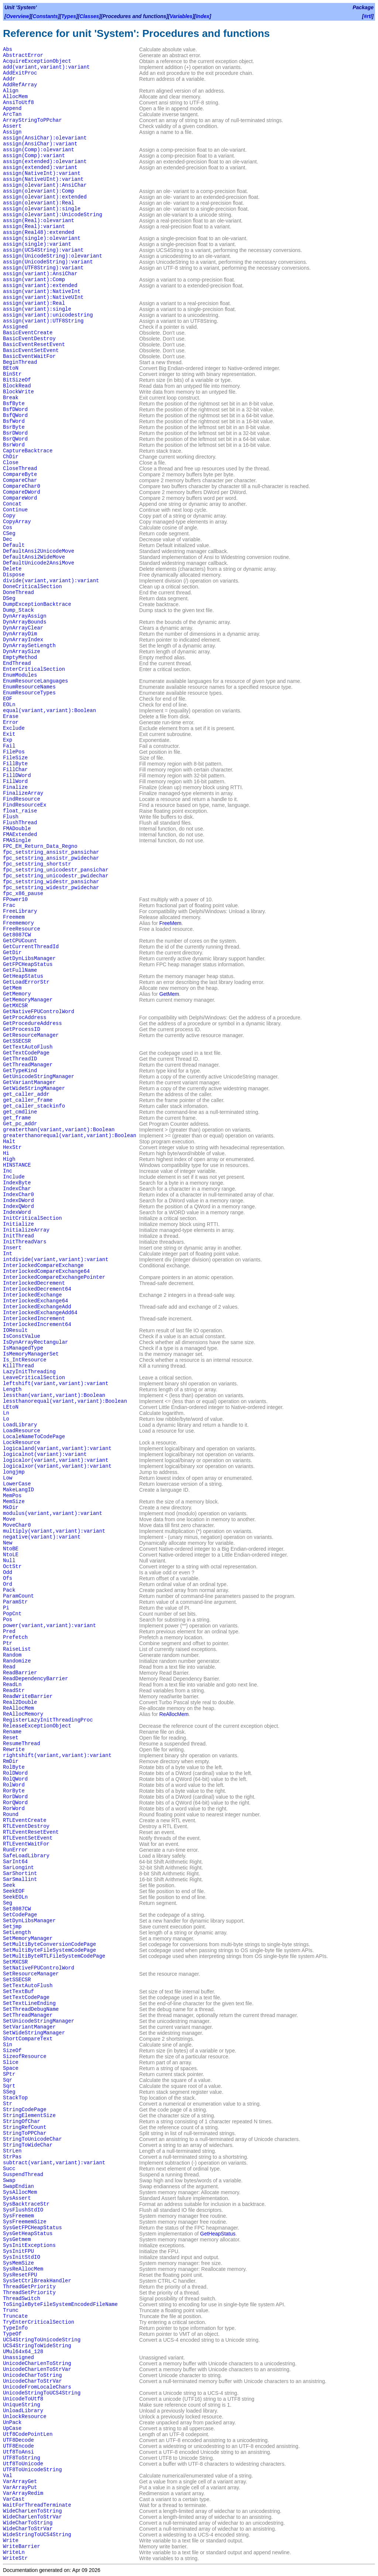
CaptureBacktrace (27, 451)
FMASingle (17, 840)
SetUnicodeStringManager (38, 2021)
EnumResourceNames (29, 687)
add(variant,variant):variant (46, 67)
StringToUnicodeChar (32, 2139)
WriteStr (15, 2558)
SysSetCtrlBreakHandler (37, 2281)
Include (14, 1177)
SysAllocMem (20, 2192)
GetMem (12, 988)
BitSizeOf (17, 380)
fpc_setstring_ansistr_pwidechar (51, 858)
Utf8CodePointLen (27, 2434)
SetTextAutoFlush (27, 1986)
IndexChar (17, 1189)
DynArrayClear (23, 628)
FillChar (15, 770)
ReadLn (12, 1685)
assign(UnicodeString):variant (48, 262)
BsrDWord (15, 433)
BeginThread (20, 362)
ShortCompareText (27, 2039)
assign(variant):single (37, 309)
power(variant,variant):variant (49, 1626)
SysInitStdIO (21, 2257)
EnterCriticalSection (34, 669)
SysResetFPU (20, 2275)
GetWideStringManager (34, 1088)
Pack (9, 1590)
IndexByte (17, 1183)
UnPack (12, 2422)
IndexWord (17, 1212)
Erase (10, 716)
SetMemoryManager (27, 1938)
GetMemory (17, 994)
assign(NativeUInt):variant (43, 179)
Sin (7, 2045)
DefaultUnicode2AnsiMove (38, 563)
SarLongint (18, 1868)
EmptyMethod (20, 657)
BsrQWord (15, 439)
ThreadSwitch (21, 2299)
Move (9, 1519)
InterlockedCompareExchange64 (46, 1271)
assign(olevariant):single (41, 209)
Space (10, 2068)
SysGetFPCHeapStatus (32, 2228)
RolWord (14, 1785)
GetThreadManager (27, 1065)
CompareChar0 (21, 486)
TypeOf (12, 2334)
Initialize (18, 1224)
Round (10, 1814)
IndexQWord (18, 1206)
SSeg (9, 2092)
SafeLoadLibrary (26, 1856)
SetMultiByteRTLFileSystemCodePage (54, 1956)
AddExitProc (20, 73)
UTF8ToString (21, 2458)
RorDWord (15, 1797)
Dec (7, 539)
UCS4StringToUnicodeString (41, 2340)
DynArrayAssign (25, 616)
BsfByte (14, 404)
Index (203, 16)
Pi (6, 1608)
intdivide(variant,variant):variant (56, 1260)
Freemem (14, 917)
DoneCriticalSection (32, 587)
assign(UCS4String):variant (43, 250)
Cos (7, 528)
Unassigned (18, 2358)
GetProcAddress (25, 1018)
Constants (45, 16)
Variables (181, 16)
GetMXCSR (15, 1006)
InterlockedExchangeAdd (37, 1307)
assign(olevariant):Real (38, 203)
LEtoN (10, 1407)
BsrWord (14, 445)
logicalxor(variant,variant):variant (57, 1466)
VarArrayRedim (23, 2493)
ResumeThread (21, 1744)
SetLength (17, 1933)
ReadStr (14, 1690)
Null (9, 1561)
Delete (12, 569)
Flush (10, 817)
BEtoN (10, 368)
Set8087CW (17, 1909)
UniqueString (21, 2405)
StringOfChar (21, 2121)
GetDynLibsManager (29, 958)
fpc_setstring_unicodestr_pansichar (56, 870)
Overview (17, 16)
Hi (6, 1153)
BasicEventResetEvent (34, 345)
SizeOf (12, 2051)
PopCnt (12, 1614)
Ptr (7, 1643)
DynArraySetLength (29, 646)
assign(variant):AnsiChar (40, 274)
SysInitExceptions (29, 2245)
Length (12, 1389)
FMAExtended (20, 835)
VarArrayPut (20, 2487)
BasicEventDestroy (29, 339)
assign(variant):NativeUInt (43, 297)
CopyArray (17, 522)
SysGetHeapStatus (27, 2234)
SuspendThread (23, 2175)
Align (10, 91)
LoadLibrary (20, 1425)
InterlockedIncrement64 (37, 1324)
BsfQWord (15, 415)
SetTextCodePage (26, 1997)
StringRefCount (25, 2127)
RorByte (14, 1791)
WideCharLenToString (32, 2511)
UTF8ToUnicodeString (32, 2470)
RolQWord (15, 1779)
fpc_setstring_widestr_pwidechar (51, 888)
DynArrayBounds (25, 622)
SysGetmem (17, 2239)
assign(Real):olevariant (38, 221)
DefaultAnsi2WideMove (34, 557)
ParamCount (18, 1596)
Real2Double (20, 1702)
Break (10, 398)
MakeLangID (18, 1490)
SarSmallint (20, 1879)
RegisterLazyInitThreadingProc (48, 1720)
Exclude (14, 728)
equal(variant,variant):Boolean (49, 711)
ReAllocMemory (23, 1714)
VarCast (14, 2499)
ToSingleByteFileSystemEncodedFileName (60, 2304)
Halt (9, 1141)
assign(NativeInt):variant (41, 173)
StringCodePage (25, 2110)
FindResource (21, 799)
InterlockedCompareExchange (43, 1265)
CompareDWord (21, 492)
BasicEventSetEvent (31, 350)
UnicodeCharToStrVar (32, 2381)
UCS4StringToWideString (37, 2346)
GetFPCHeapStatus (27, 964)
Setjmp (12, 1927)
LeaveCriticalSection (34, 1378)
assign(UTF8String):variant (43, 268)
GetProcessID (21, 1029)
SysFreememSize (25, 2222)
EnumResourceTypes (29, 693)
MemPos (12, 1496)
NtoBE (10, 1549)
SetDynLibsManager (29, 1921)
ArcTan (12, 114)
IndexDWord (18, 1201)
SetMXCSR (15, 1962)
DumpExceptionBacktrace (37, 604)
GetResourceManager (31, 1035)
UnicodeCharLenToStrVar (37, 2369)
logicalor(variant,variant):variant (56, 1460)
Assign (12, 132)
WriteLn (14, 2552)
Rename (12, 1732)
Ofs (7, 1578)
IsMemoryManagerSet (31, 1354)
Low (7, 1478)
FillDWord (17, 775)
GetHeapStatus (23, 976)
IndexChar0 (18, 1195)
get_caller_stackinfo (34, 1106)
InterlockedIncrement (34, 1319)
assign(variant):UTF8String (43, 321)
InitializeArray (26, 1230)
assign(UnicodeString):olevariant (52, 256)
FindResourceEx (25, 805)
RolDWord (15, 1773)
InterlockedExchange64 (35, 1301)
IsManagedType (23, 1348)
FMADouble (17, 829)
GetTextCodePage (26, 1053)
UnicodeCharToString (32, 2375)
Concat (12, 504)
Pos (7, 1620)
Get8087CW (17, 935)
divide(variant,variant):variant (51, 581)
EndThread (17, 663)
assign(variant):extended (40, 286)
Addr (9, 79)
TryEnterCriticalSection (38, 2322)
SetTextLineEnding (29, 2003)
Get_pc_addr (20, 1124)
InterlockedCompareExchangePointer (54, 1277)
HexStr (12, 1147)
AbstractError (23, 55)
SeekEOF (14, 1891)
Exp (7, 740)
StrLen (12, 2151)
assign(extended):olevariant (45, 162)
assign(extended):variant (40, 167)
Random (12, 1655)
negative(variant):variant (41, 1537)
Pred (9, 1631)
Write (10, 2541)
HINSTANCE (17, 1165)
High (9, 1159)
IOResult (15, 1330)
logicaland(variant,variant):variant (57, 1448)
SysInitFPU (18, 2251)
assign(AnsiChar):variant (40, 144)
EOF (7, 699)
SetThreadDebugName (31, 2009)
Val (7, 2476)
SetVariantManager (29, 2027)
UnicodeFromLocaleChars (37, 2387)
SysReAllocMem (23, 2269)
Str (7, 2104)
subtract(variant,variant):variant (54, 2163)
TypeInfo (15, 2328)
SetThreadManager (27, 2015)
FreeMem (170, 923)
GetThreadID (20, 1059)
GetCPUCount (20, 941)
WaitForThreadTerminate (37, 2505)
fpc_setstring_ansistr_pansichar (51, 852)
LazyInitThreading (29, 1372)
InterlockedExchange (32, 1295)
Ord (7, 1584)
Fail (9, 746)
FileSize (15, 758)
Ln (6, 1413)
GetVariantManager (29, 1082)
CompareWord (20, 498)
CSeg (9, 533)
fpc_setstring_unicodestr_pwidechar (56, 876)
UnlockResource (25, 2417)
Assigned (15, 327)
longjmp (14, 1472)
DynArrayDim (20, 634)
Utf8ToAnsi (18, 2452)
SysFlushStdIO (23, 2210)
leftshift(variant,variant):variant (56, 1384)
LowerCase (17, 1484)
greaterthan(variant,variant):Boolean (58, 1130)
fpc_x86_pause (23, 894)
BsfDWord (15, 409)
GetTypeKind (20, 1071)
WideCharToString (27, 2523)
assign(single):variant (37, 244)
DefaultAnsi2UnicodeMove (38, 551)
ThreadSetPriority (29, 2293)
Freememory (18, 923)
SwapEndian (18, 2186)
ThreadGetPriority (29, 2287)
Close (10, 463)
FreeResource (21, 929)
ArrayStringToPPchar (32, 120)
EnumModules (20, 675)
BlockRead (17, 386)
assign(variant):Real (34, 303)
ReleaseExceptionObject (37, 1726)
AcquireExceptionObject (37, 61)
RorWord (14, 1809)
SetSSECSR (17, 1980)
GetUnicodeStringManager (38, 1077)
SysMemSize (18, 2263)
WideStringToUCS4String (37, 2535)
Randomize (17, 1661)
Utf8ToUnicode (23, 2464)
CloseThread (20, 469)
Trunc (10, 2310)
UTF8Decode (18, 2440)
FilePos (14, 752)
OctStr (12, 1567)
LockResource (21, 1443)
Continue (15, 510)
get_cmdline (20, 1112)
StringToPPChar (25, 2133)
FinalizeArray (23, 793)
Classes (89, 16)
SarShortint (20, 1873)
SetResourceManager (31, 1974)
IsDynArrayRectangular (35, 1342)
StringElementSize (29, 2116)
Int (7, 1254)
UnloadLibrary (23, 2411)
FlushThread (20, 823)
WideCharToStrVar (27, 2529)
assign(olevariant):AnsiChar (45, 185)
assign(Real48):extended (38, 232)
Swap (9, 2180)
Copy (9, 516)
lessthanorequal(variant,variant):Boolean (65, 1401)
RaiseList (17, 1649)
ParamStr (15, 1602)
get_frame (17, 1118)
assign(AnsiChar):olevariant (45, 138)
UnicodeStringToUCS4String (41, 2393)
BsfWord (14, 421)
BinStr (12, 374)
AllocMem (15, 97)
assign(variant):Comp (34, 280)
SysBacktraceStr (26, 2204)
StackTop (15, 2098)
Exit (9, 734)
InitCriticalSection (32, 1218)
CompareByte (20, 474)
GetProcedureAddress (32, 1023)
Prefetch (15, 1637)
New (7, 1543)
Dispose (14, 575)
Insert (12, 1248)
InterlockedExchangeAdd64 (40, 1313)
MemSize (14, 1502)
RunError (15, 1850)
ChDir (10, 457)
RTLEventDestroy (26, 1826)
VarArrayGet (20, 2482)
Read (9, 1667)
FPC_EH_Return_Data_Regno (40, 846)
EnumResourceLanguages (35, 681)
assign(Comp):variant (34, 156)
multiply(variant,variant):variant (54, 1531)
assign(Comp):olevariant (38, 150)
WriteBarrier (21, 2546)
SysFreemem (18, 2216)
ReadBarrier (20, 1673)
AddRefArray (20, 85)
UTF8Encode (18, 2446)
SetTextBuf (18, 1992)
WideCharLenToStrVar (32, 2517)
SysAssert (17, 2198)
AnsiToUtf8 (18, 103)
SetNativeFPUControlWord (38, 1968)
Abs (7, 49)
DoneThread (18, 592)
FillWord (15, 781)
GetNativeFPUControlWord (38, 1012)
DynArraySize (21, 652)
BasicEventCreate (27, 333)
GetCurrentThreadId (31, 947)
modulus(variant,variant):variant (52, 1513)
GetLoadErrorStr (26, 982)
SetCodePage (20, 1915)
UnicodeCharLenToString (37, 2363)
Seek (9, 1885)
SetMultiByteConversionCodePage (49, 1944)
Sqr (7, 2080)
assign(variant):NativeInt (41, 291)
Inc (7, 1171)
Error (10, 722)
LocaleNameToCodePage (34, 1437)
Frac (9, 905)
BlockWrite (18, 392)
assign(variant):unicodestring (48, 315)
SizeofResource (25, 2056)
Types (68, 16)
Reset (10, 1738)
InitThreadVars (25, 1242)
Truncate (15, 2316)
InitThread (18, 1236)
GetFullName (20, 970)
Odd (7, 1572)
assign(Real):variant (34, 226)
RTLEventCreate (25, 1820)
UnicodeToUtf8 (23, 2399)
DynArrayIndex (23, 640)
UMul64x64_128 (23, 2352)
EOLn (9, 705)
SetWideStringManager (34, 2033)
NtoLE (10, 1555)
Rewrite (14, 1750)
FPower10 (15, 899)
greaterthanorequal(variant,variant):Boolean (69, 1136)
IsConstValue (21, 1336)
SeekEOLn (15, 1897)
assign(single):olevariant (41, 238)
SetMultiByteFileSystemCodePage (49, 1950)
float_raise (20, 811)
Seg (7, 1903)
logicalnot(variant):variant (45, 1454)
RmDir (10, 1761)
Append (12, 108)
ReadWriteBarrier (27, 1696)
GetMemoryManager (27, 1000)
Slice (10, 2062)
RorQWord (15, 1803)
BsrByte (14, 427)
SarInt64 (15, 1862)
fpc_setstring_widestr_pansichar (51, 882)
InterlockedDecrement (34, 1283)
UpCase (12, 2428)
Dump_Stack (18, 610)
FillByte (15, 764)
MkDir (10, 1507)
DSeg (9, 598)
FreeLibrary (20, 911)
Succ (9, 2169)
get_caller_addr (26, 1094)
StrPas (12, 2157)
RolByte (14, 1767)
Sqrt (9, 2086)
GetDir (12, 953)
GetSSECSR (17, 1041)
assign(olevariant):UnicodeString (52, 215)
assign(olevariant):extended (45, 197)
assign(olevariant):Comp (38, 191)
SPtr (9, 2074)
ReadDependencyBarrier (35, 1679)
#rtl (368, 16)
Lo (6, 1419)
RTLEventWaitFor (26, 1844)
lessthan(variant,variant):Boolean (54, 1395)
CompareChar (20, 480)
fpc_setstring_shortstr (37, 864)
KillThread (18, 1366)
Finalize (15, 787)
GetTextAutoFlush (27, 1047)
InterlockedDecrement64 (37, 1289)
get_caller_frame (27, 1100)
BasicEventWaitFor (29, 356)
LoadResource (21, 1431)
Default (14, 545)
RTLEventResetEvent (31, 1832)
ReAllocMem (18, 1708)
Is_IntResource (25, 1360)
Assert (12, 126)
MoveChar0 (17, 1525)
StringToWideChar (27, 2145)
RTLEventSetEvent (27, 1838)
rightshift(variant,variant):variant (57, 1755)
